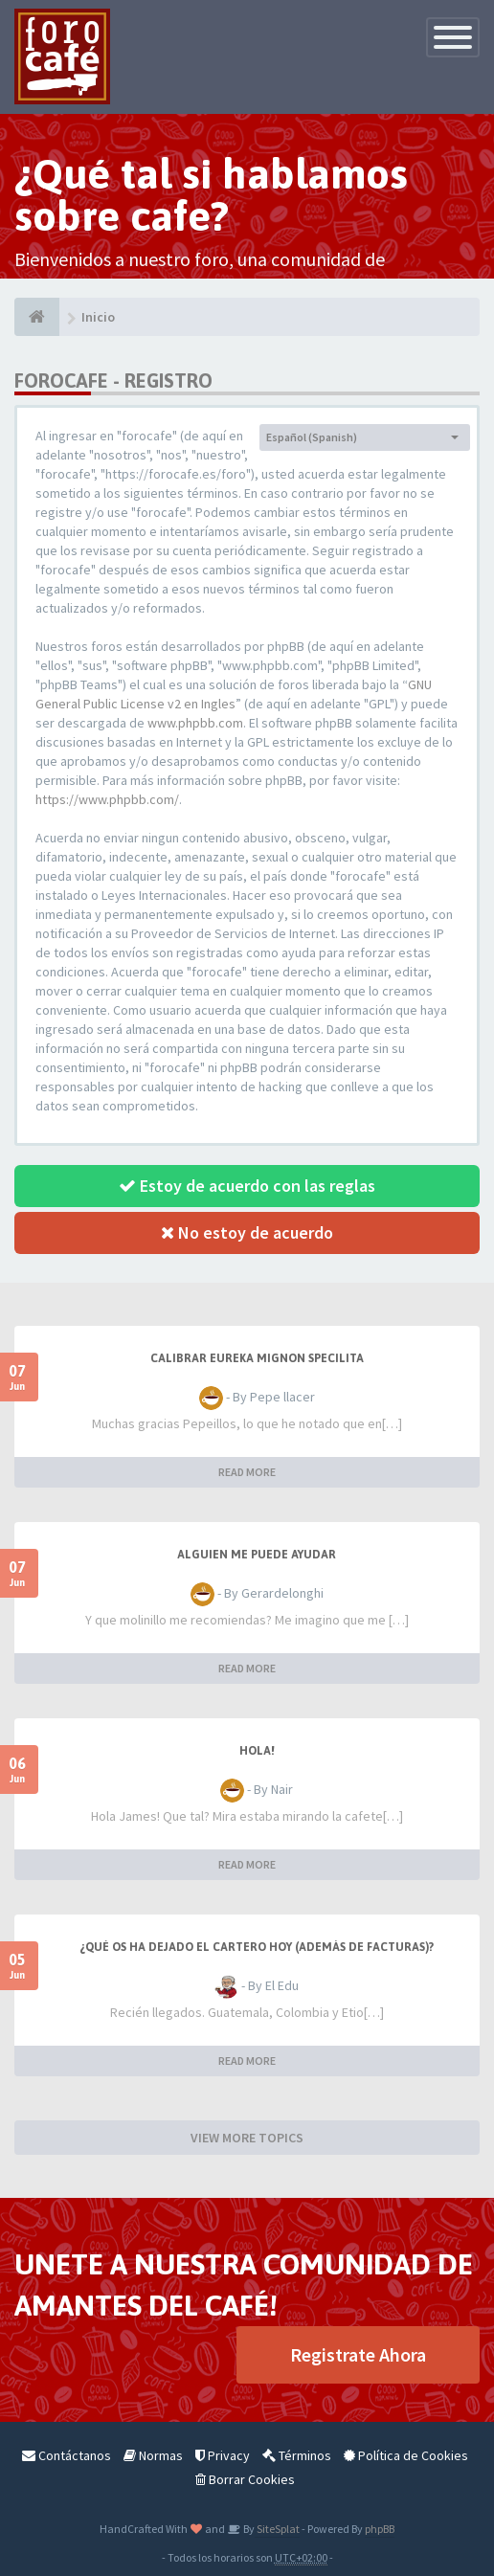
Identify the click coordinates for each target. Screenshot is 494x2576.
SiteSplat (277, 2528)
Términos (296, 2455)
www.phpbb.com (195, 722)
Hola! (257, 1751)
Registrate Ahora (358, 2354)
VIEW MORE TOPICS (247, 2137)
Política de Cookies (406, 2455)
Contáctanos (66, 2455)
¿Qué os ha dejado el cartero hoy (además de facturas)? (256, 1947)
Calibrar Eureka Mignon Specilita (257, 1358)
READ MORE (247, 1472)
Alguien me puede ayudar (256, 1554)
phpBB (379, 2528)
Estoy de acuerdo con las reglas (247, 1186)
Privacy (222, 2455)
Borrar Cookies (245, 2479)
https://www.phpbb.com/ (107, 799)
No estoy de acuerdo (247, 1232)
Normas (153, 2455)
